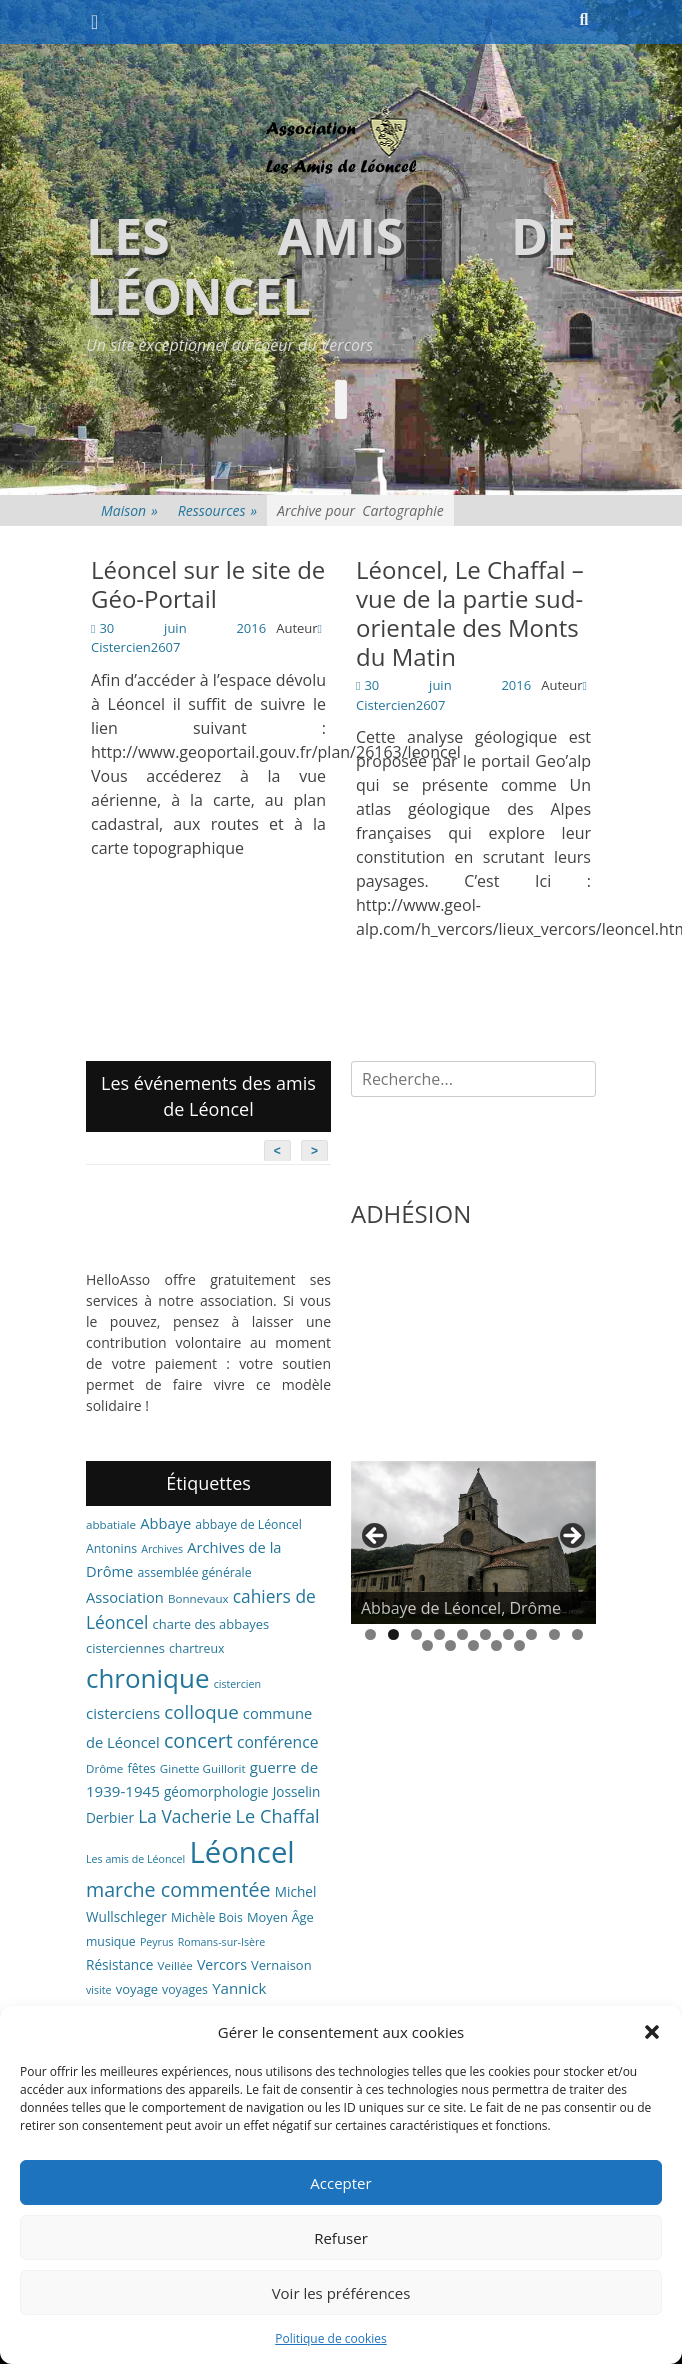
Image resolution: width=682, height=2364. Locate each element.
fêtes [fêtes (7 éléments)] (142, 1768)
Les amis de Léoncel (331, 266)
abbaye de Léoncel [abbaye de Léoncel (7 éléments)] (248, 1524)
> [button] (571, 1537)
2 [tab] (393, 1634)
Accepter (340, 2183)
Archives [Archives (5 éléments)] (162, 1549)
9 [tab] (554, 1634)
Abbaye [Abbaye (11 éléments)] (165, 1523)
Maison (129, 510)
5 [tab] (462, 1634)
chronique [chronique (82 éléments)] (147, 1678)
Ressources (217, 510)
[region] (473, 1543)
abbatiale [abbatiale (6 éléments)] (111, 1524)
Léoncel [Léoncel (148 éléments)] (241, 1852)
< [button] (376, 1537)
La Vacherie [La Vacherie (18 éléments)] (184, 1816)
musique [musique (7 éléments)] (111, 1941)
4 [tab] (439, 1634)
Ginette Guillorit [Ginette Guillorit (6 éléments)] (203, 1768)
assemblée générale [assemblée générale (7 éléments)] (195, 1572)
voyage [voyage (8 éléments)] (137, 1989)
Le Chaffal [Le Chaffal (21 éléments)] (278, 1816)
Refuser (341, 2238)
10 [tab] (577, 1634)
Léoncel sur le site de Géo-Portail (208, 584)
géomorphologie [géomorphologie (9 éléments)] (216, 1791)
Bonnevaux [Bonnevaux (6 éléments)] (198, 1598)
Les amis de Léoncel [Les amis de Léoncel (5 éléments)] (135, 1859)
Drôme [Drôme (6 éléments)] (104, 1768)
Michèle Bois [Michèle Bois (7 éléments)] (207, 1917)
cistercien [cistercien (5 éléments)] (237, 1684)
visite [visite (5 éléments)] (99, 1990)
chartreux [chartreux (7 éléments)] (196, 1648)
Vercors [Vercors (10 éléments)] (222, 1964)
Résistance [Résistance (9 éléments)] (119, 1964)
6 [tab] (485, 1634)
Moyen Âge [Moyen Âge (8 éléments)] (280, 1917)
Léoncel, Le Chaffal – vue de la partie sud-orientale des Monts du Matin (470, 612)
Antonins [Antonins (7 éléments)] (111, 1548)
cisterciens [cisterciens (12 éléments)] (123, 1713)
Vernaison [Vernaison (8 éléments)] (281, 1965)
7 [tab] (508, 1634)
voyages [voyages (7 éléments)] (185, 1989)
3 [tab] (416, 1634)
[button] (652, 2032)
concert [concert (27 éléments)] (198, 1740)
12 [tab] (450, 1645)
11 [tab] (427, 1645)
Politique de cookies (331, 2338)
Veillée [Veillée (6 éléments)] (175, 1965)
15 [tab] (519, 1645)
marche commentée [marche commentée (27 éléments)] (178, 1889)
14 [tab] (496, 1645)
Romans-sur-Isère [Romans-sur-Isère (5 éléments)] (222, 1942)
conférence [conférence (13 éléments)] (278, 1742)
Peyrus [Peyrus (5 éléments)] (157, 1942)
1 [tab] (370, 1634)
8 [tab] (531, 1634)
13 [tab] (473, 1645)
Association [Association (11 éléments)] (125, 1597)
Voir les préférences (341, 2293)
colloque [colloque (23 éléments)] (201, 1711)
